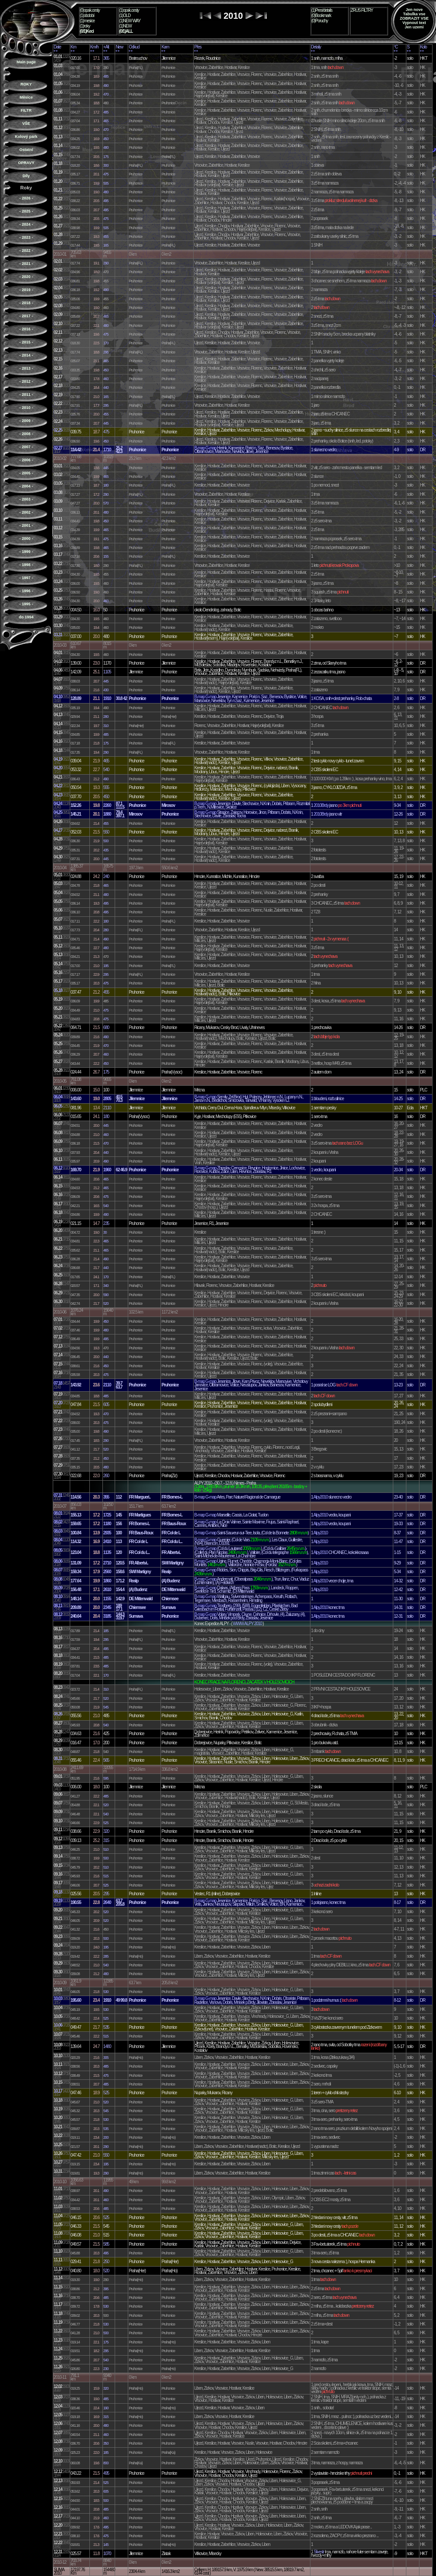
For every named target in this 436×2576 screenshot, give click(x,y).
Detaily (316, 47)
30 (105, 1232)
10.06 (58, 2025)
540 (106, 769)
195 (106, 966)
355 (106, 1497)
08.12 (58, 1614)
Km (73, 47)
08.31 (58, 1758)
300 (106, 165)
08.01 (58, 1513)
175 (106, 156)
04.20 (58, 767)
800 (106, 2463)
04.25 (58, 812)
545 (106, 1707)
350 (106, 2443)
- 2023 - (26, 237)
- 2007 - (26, 447)
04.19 (58, 759)
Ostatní (26, 149)
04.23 (58, 794)
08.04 (58, 1539)
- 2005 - (26, 473)
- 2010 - (26, 407)
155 (106, 556)
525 (106, 1823)
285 (106, 1956)
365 (106, 58)
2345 (107, 1607)
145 (106, 2544)
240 (106, 876)
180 (106, 485)
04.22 (58, 785)
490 (106, 85)
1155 (107, 1598)
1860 (107, 1580)
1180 (107, 1523)
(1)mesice (87, 20)
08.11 (58, 1605)
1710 (107, 449)
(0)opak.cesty (90, 10)
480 (106, 147)
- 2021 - (26, 263)
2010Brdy (320, 805)
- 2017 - (26, 316)
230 (106, 2369)
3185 (107, 1616)
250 (106, 2261)
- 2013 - (26, 368)
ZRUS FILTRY (362, 10)
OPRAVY (26, 163)
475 (106, 174)
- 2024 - (26, 224)
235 (106, 1223)
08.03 (58, 1531)
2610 (107, 1589)
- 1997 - (26, 578)
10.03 (58, 1998)
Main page (26, 62)
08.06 (58, 1561)
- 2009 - (26, 420)
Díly (26, 176)
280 (106, 716)
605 (106, 1404)
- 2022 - (26, 250)
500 (106, 841)
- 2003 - (26, 499)
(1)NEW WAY (129, 20)
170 (106, 343)
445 (106, 423)
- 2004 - (26, 486)
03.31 (58, 634)
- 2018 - (26, 303)
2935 (107, 1532)
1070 (107, 2553)
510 (106, 1849)
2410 (107, 1541)
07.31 (58, 1495)
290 (106, 263)
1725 (107, 1515)
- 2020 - (26, 276)
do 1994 (26, 617)
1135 (107, 1552)
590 (106, 1295)
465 (106, 121)
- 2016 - (26, 329)
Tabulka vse (414, 14)
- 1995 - (26, 604)
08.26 (58, 1714)
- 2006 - (26, 460)
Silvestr (318, 2551)
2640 (107, 1902)
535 (106, 2027)
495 (106, 201)
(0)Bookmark (321, 15)
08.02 (58, 1522)
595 (106, 1778)
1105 (107, 671)
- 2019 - (26, 290)
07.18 (58, 1383)
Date (57, 47)
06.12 (58, 1168)
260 (106, 1475)
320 (106, 1831)
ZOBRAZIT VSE (414, 18)
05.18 (58, 990)
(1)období (87, 15)
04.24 (58, 803)
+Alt (106, 47)
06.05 (58, 1106)
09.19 (58, 1900)
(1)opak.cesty (129, 10)
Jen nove (413, 9)
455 (106, 236)
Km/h (94, 47)
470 (106, 94)
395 (106, 2289)
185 (106, 1631)
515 (106, 1876)
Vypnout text (414, 23)
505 (106, 183)
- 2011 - (26, 394)
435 (106, 850)
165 (106, 245)
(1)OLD (124, 15)
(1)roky (85, 26)
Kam (165, 47)
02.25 (58, 430)
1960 (107, 1169)
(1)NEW (125, 26)
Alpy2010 (320, 1497)
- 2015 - (26, 342)
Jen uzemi (414, 27)
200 (106, 2137)
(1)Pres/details (321, 10)
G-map (210, 448)
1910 (107, 698)
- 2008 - (26, 434)
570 (106, 503)
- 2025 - (26, 211)
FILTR (26, 110)
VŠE (26, 123)
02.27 (58, 448)
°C (396, 47)
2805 (107, 1098)
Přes (197, 47)
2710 (107, 1563)
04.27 (58, 830)
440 (106, 387)
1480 (107, 2046)
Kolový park (26, 136)
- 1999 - (26, 551)
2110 (107, 1107)
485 (106, 76)
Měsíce (26, 97)
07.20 (58, 1402)
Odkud (134, 47)
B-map (199, 448)
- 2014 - (26, 355)
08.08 (58, 1579)
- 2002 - (26, 512)
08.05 (58, 1550)
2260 (107, 805)
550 (106, 832)
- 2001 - (26, 525)
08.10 (58, 1596)
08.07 (58, 1570)
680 (106, 1027)
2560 (107, 1571)
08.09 (58, 1587)
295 (106, 352)
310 (106, 726)
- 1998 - (26, 565)
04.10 (58, 696)
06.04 (58, 1096)
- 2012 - (26, 381)
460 (106, 379)
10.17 (58, 2091)
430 (106, 690)
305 (106, 2057)
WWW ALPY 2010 (247, 1623)
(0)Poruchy (319, 20)
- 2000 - (26, 538)
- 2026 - (26, 198)
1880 (107, 814)
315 (106, 1840)
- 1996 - (26, 591)
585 (106, 2244)
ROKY (26, 84)
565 (106, 1760)
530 (106, 1991)
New (119, 47)
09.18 (58, 1892)
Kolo (423, 47)
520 (106, 1303)
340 (106, 1285)
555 (106, 787)
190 (106, 2408)
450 (106, 139)
